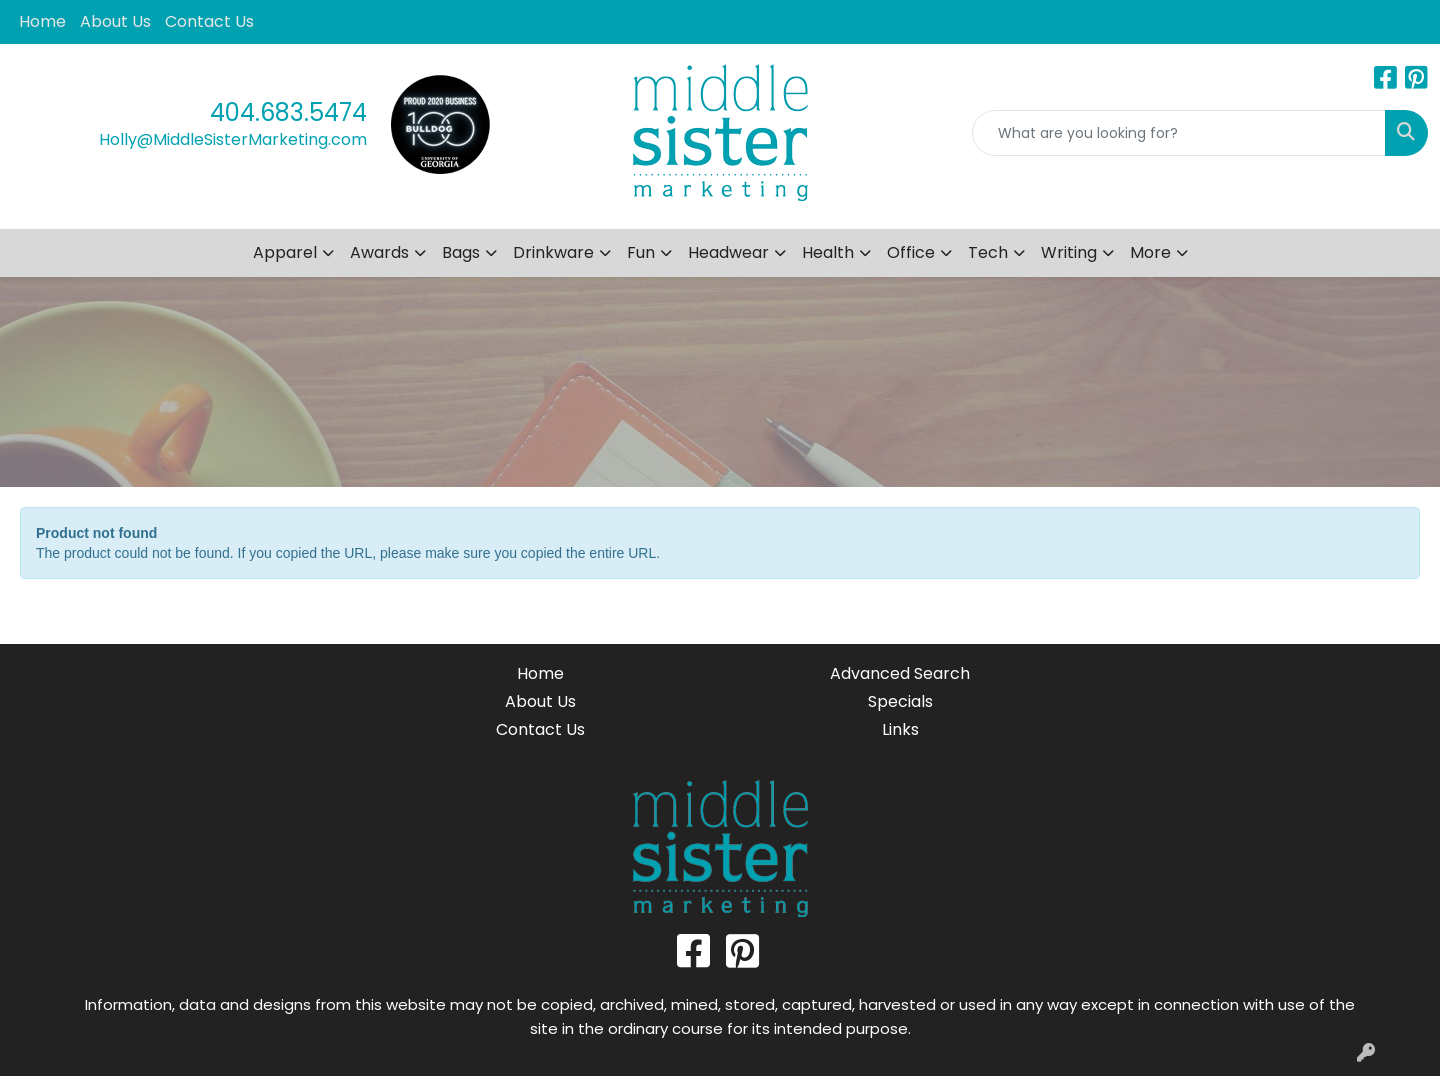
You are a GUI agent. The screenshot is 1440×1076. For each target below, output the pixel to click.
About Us (115, 21)
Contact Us (209, 21)
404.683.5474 (288, 112)
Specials (900, 701)
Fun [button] (641, 252)
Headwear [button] (728, 252)
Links (900, 729)
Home (42, 21)
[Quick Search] (1179, 133)
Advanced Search (900, 673)
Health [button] (828, 252)
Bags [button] (461, 252)
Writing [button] (1069, 252)
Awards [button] (379, 252)
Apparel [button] (285, 252)
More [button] (1150, 252)
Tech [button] (988, 252)
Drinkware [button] (553, 252)
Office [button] (911, 252)
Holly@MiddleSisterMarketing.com (233, 139)
